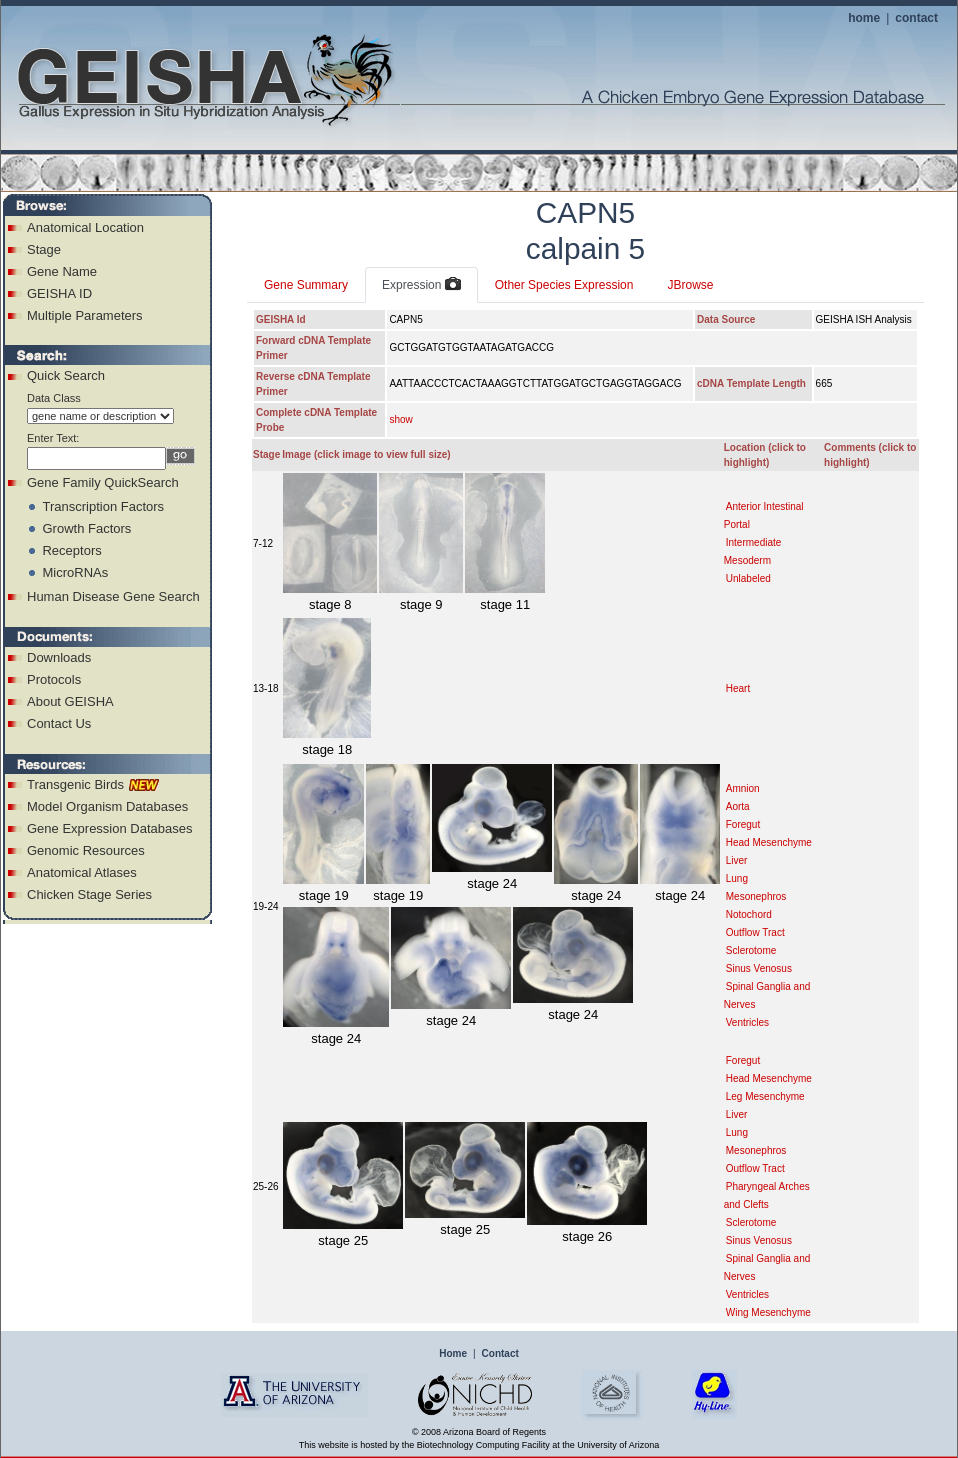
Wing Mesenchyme (768, 1312)
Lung (737, 878)
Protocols (54, 679)
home (864, 18)
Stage (44, 249)
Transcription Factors (103, 506)
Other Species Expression (564, 285)
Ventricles (747, 1022)
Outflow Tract (755, 932)
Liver (737, 860)
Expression (421, 285)
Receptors (71, 550)
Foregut (743, 824)
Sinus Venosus (759, 968)
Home (453, 1353)
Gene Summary (306, 285)
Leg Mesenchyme (765, 1096)
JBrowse (690, 285)
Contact (500, 1353)
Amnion (743, 788)
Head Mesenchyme (769, 842)
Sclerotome (751, 950)
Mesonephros (756, 896)
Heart (738, 688)
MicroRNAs (75, 572)
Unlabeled (748, 578)
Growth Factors (86, 528)
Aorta (738, 806)
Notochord (749, 914)
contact (916, 18)
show (400, 419)
